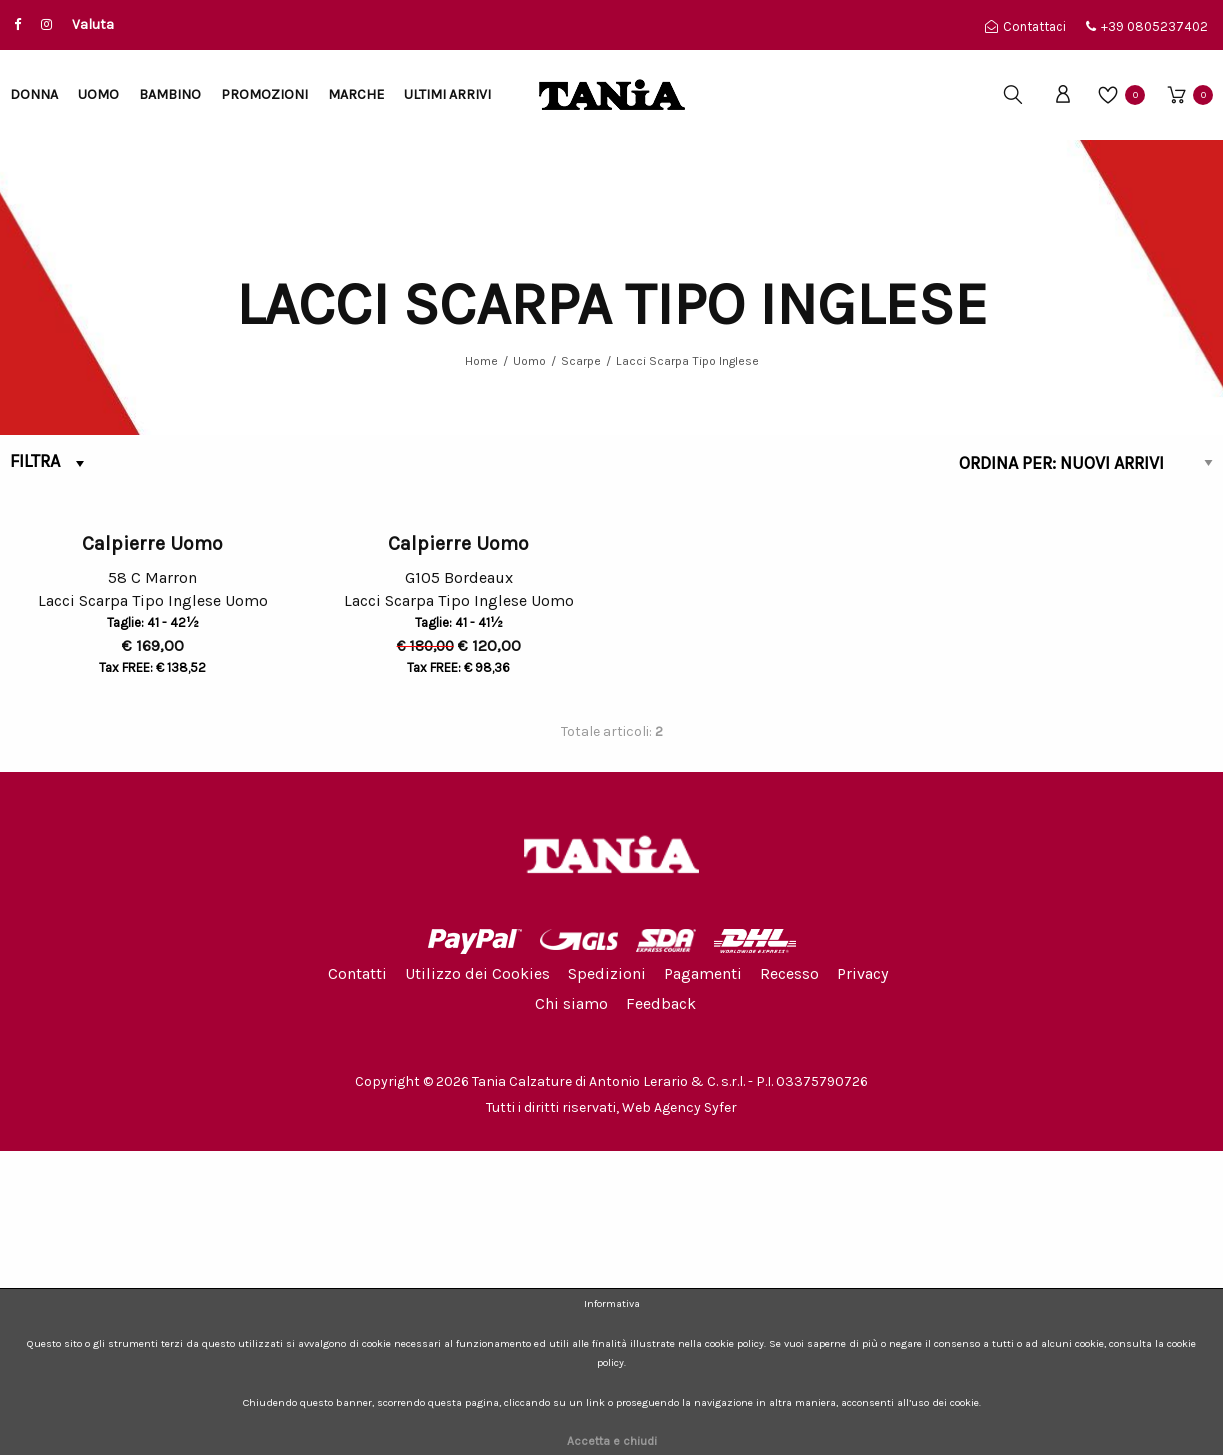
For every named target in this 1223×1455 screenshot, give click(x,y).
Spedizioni (607, 1276)
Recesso (789, 1276)
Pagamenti (703, 1276)
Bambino (170, 94)
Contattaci (1025, 26)
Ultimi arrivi (447, 94)
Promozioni (264, 94)
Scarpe (581, 361)
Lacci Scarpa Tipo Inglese (687, 361)
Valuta (93, 24)
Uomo (98, 94)
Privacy (862, 1276)
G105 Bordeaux (459, 881)
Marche (356, 94)
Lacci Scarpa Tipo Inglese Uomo (153, 907)
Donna (34, 94)
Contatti (357, 1276)
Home (481, 361)
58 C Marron (152, 881)
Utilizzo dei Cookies (477, 1276)
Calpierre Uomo (152, 847)
